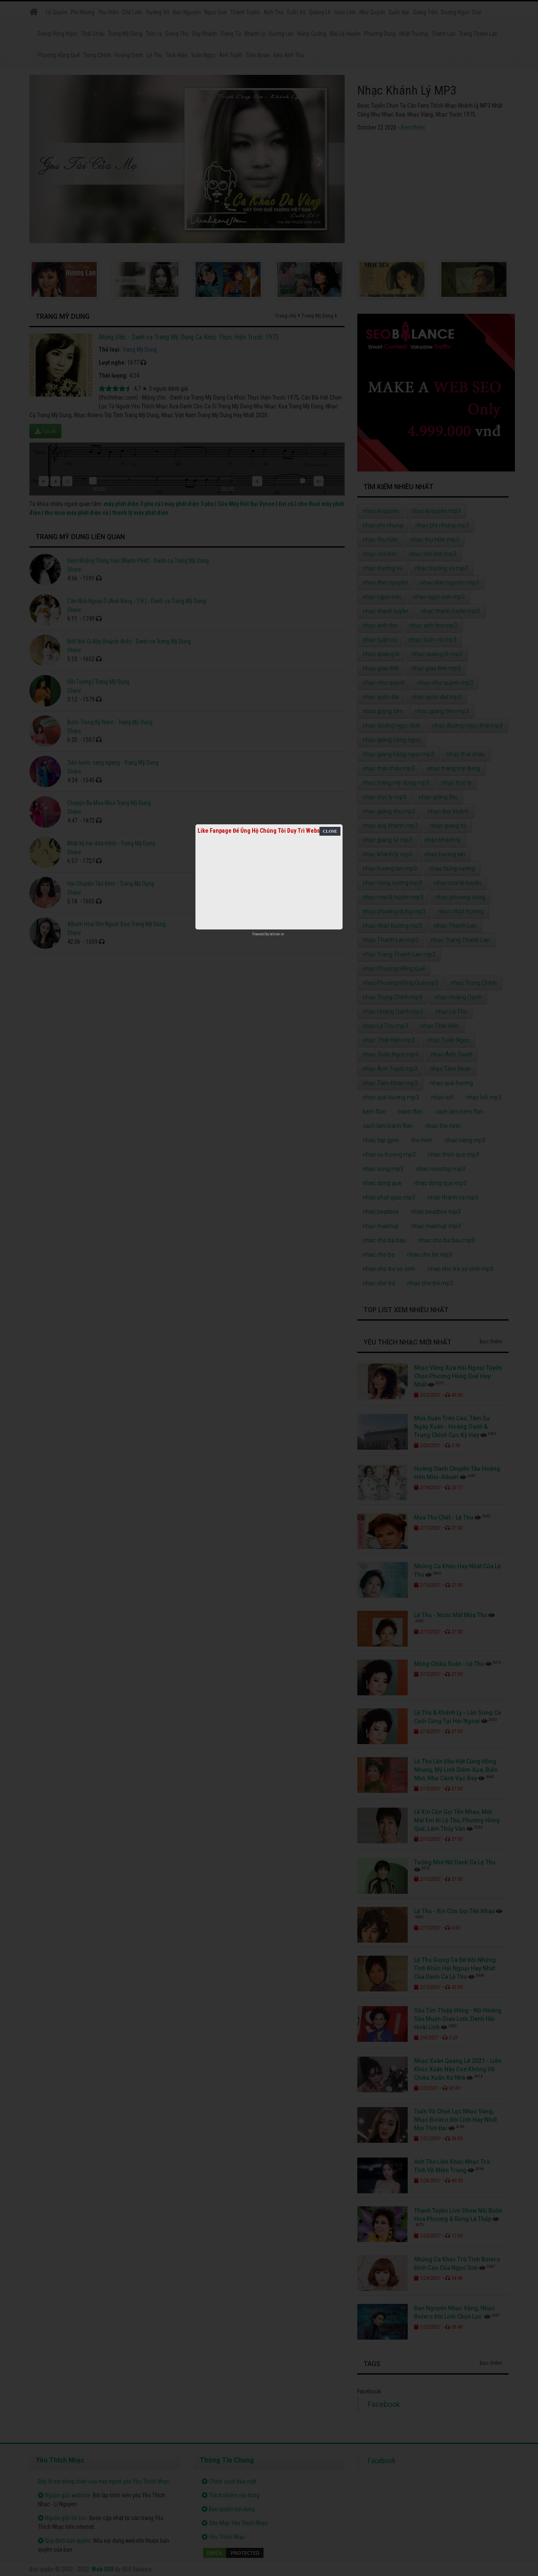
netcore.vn (277, 934)
